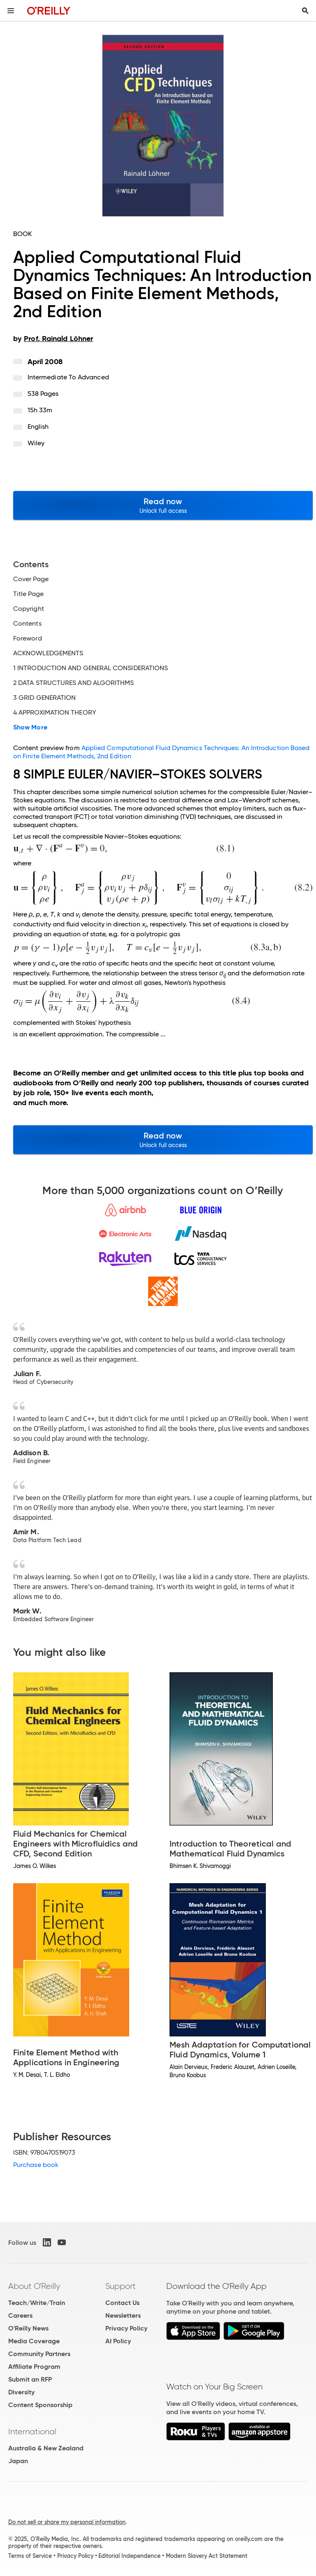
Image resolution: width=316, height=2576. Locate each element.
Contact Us (122, 2302)
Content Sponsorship (40, 2405)
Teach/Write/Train (36, 2302)
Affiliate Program (34, 2366)
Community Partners (39, 2353)
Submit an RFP (30, 2379)
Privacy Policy (126, 2328)
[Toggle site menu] (11, 11)
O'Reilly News (28, 2328)
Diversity (21, 2392)
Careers (20, 2315)
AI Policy (118, 2341)
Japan (18, 2461)
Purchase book (35, 2165)
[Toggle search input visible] (305, 11)
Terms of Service (30, 2556)
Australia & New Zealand (46, 2448)
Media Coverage (34, 2341)
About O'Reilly (34, 2286)
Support (120, 2286)
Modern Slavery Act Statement (206, 2556)
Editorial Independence (129, 2556)
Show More (30, 727)
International (32, 2431)
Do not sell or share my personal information (66, 2522)
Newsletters (123, 2315)
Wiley (36, 443)
